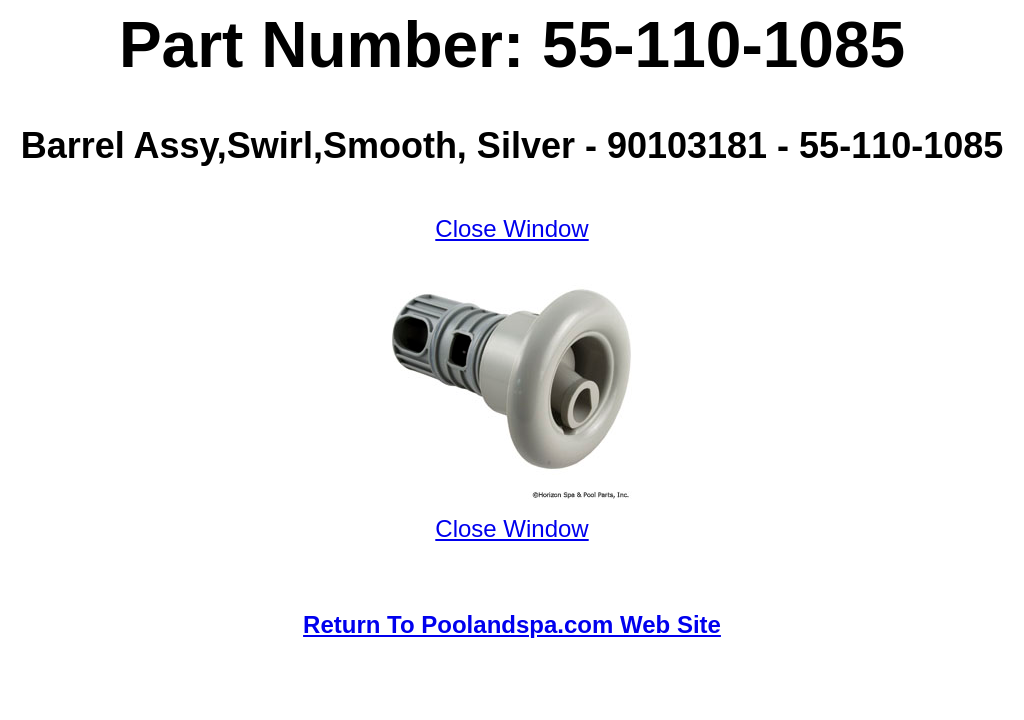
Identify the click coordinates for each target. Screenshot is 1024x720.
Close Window (511, 228)
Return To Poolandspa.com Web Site (512, 624)
